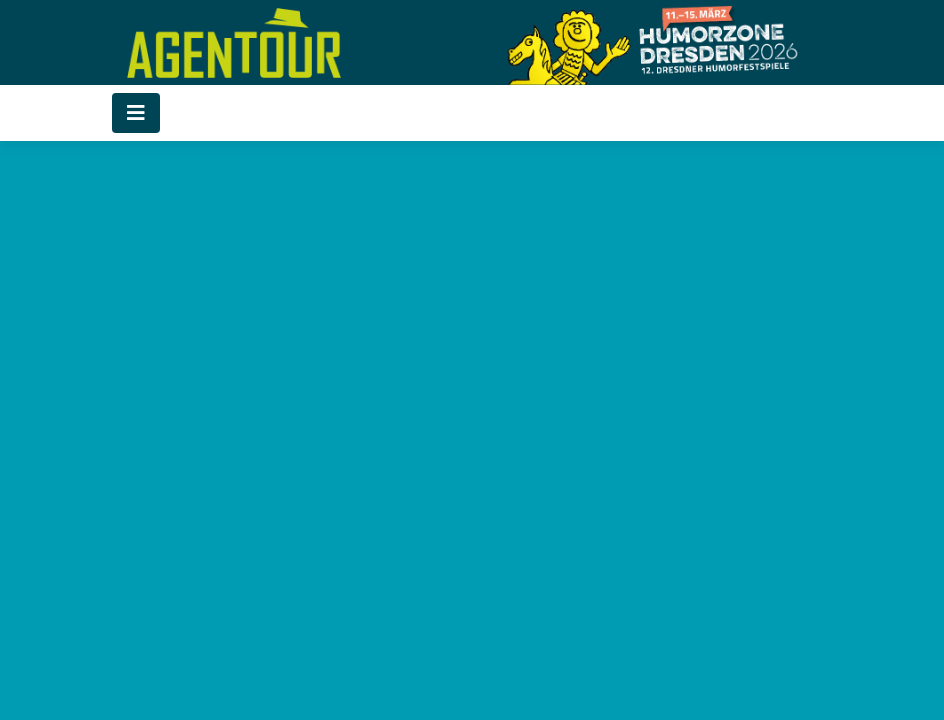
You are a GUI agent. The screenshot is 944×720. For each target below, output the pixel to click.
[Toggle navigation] (136, 113)
